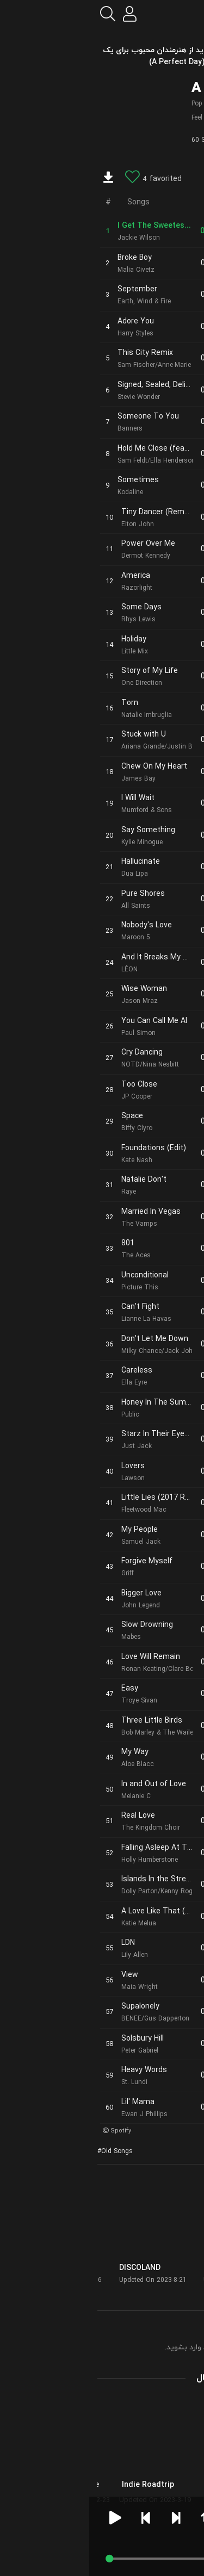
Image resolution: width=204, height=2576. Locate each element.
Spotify (31, 2130)
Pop (107, 103)
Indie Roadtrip (59, 2485)
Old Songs (28, 2151)
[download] (19, 178)
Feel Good (116, 118)
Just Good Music (148, 2485)
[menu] (187, 14)
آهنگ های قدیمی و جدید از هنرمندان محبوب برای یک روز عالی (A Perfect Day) (102, 56)
